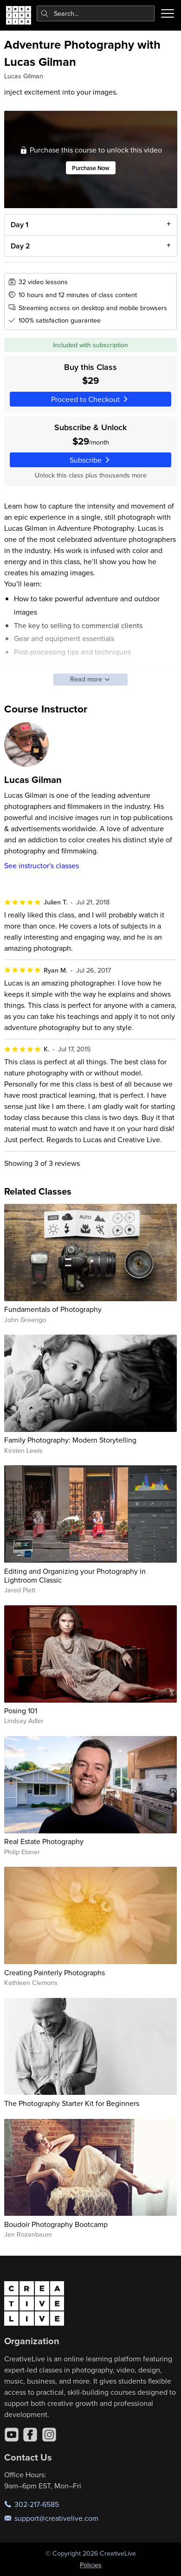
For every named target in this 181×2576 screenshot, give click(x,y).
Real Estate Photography (44, 1841)
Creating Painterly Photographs (54, 1972)
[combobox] (96, 13)
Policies (91, 2565)
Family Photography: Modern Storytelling (70, 1440)
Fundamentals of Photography (53, 1309)
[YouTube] (11, 2434)
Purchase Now (91, 167)
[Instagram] (49, 2434)
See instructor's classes (41, 865)
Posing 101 (20, 1710)
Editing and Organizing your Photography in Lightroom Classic (75, 1575)
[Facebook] (30, 2434)
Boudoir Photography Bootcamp (56, 2224)
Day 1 (19, 224)
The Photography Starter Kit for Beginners (71, 2103)
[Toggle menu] (167, 13)
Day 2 (20, 246)
